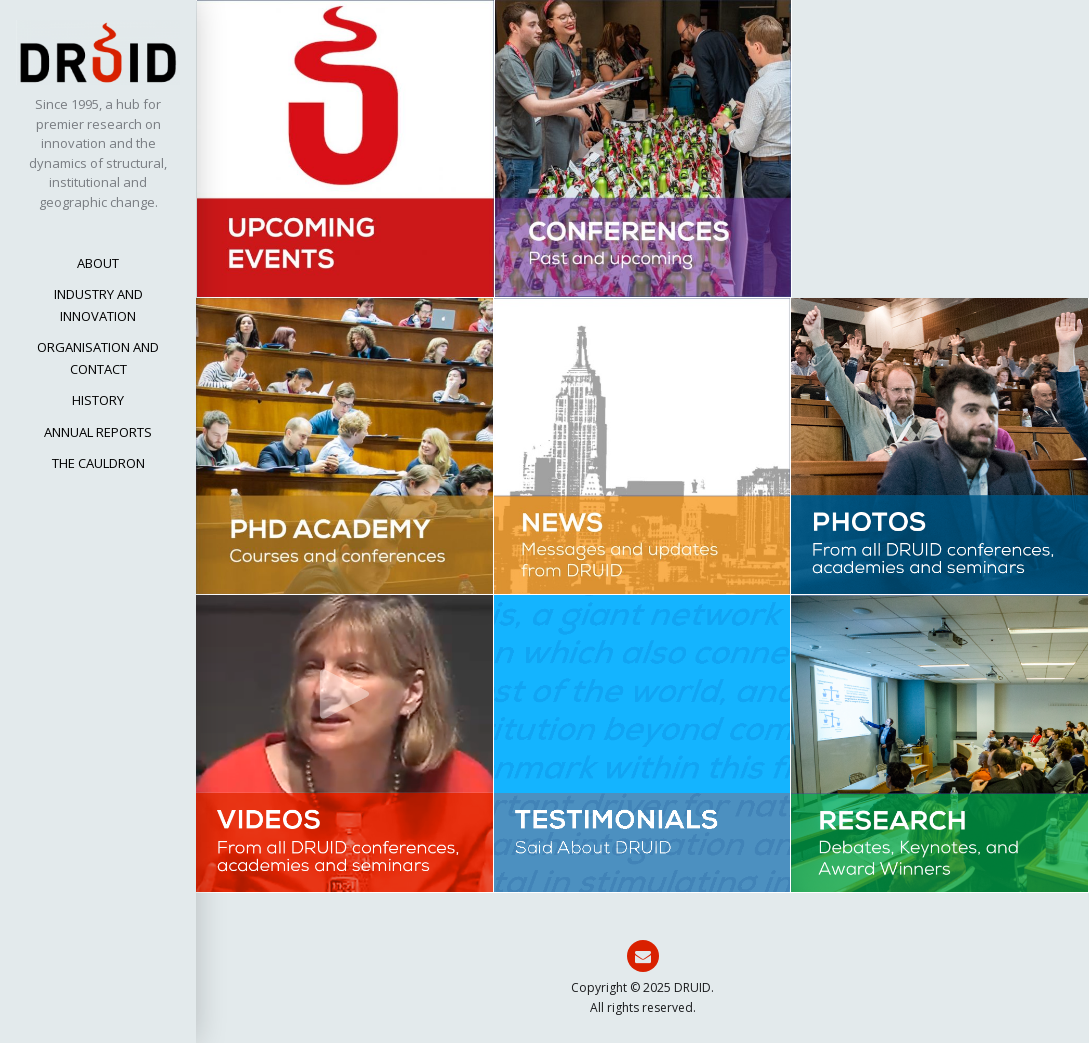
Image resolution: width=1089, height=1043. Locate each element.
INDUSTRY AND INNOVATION (98, 304)
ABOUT (98, 263)
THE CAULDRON (98, 463)
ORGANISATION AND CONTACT (98, 357)
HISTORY (98, 400)
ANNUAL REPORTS (98, 432)
